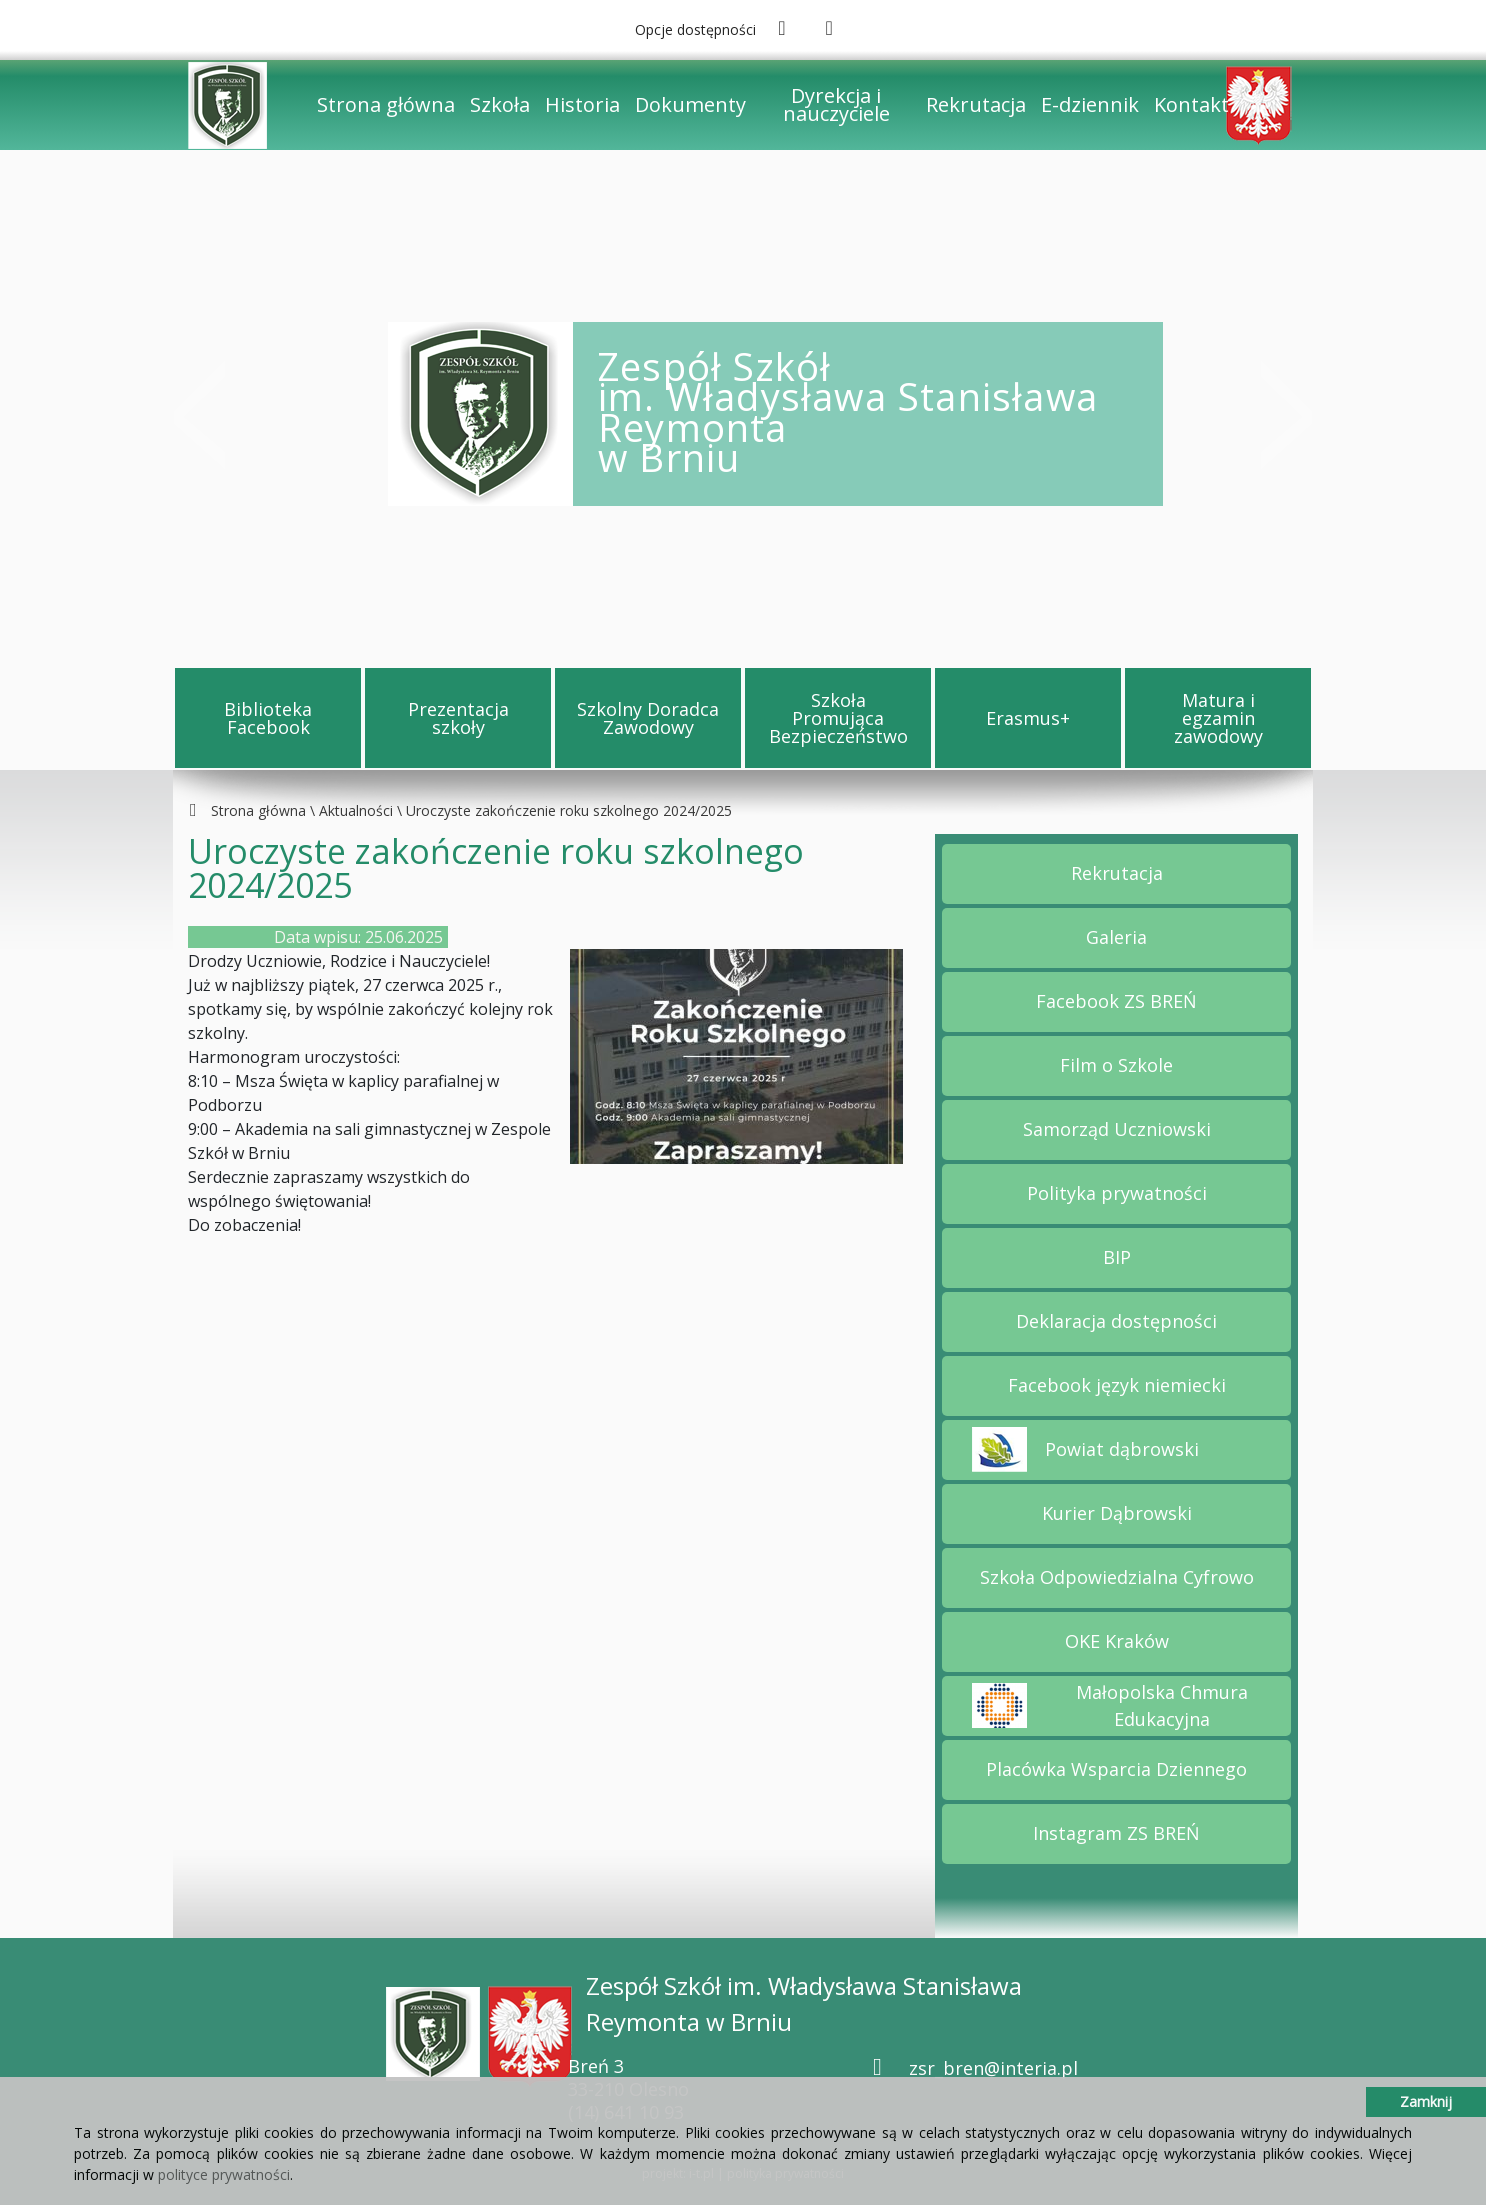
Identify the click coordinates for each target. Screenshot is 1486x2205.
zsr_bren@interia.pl (993, 2068)
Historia (582, 104)
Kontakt (1191, 104)
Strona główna (386, 104)
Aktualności (356, 810)
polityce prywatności (224, 2174)
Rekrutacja (976, 104)
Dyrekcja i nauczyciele (836, 104)
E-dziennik (1090, 104)
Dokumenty (690, 104)
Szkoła (500, 104)
